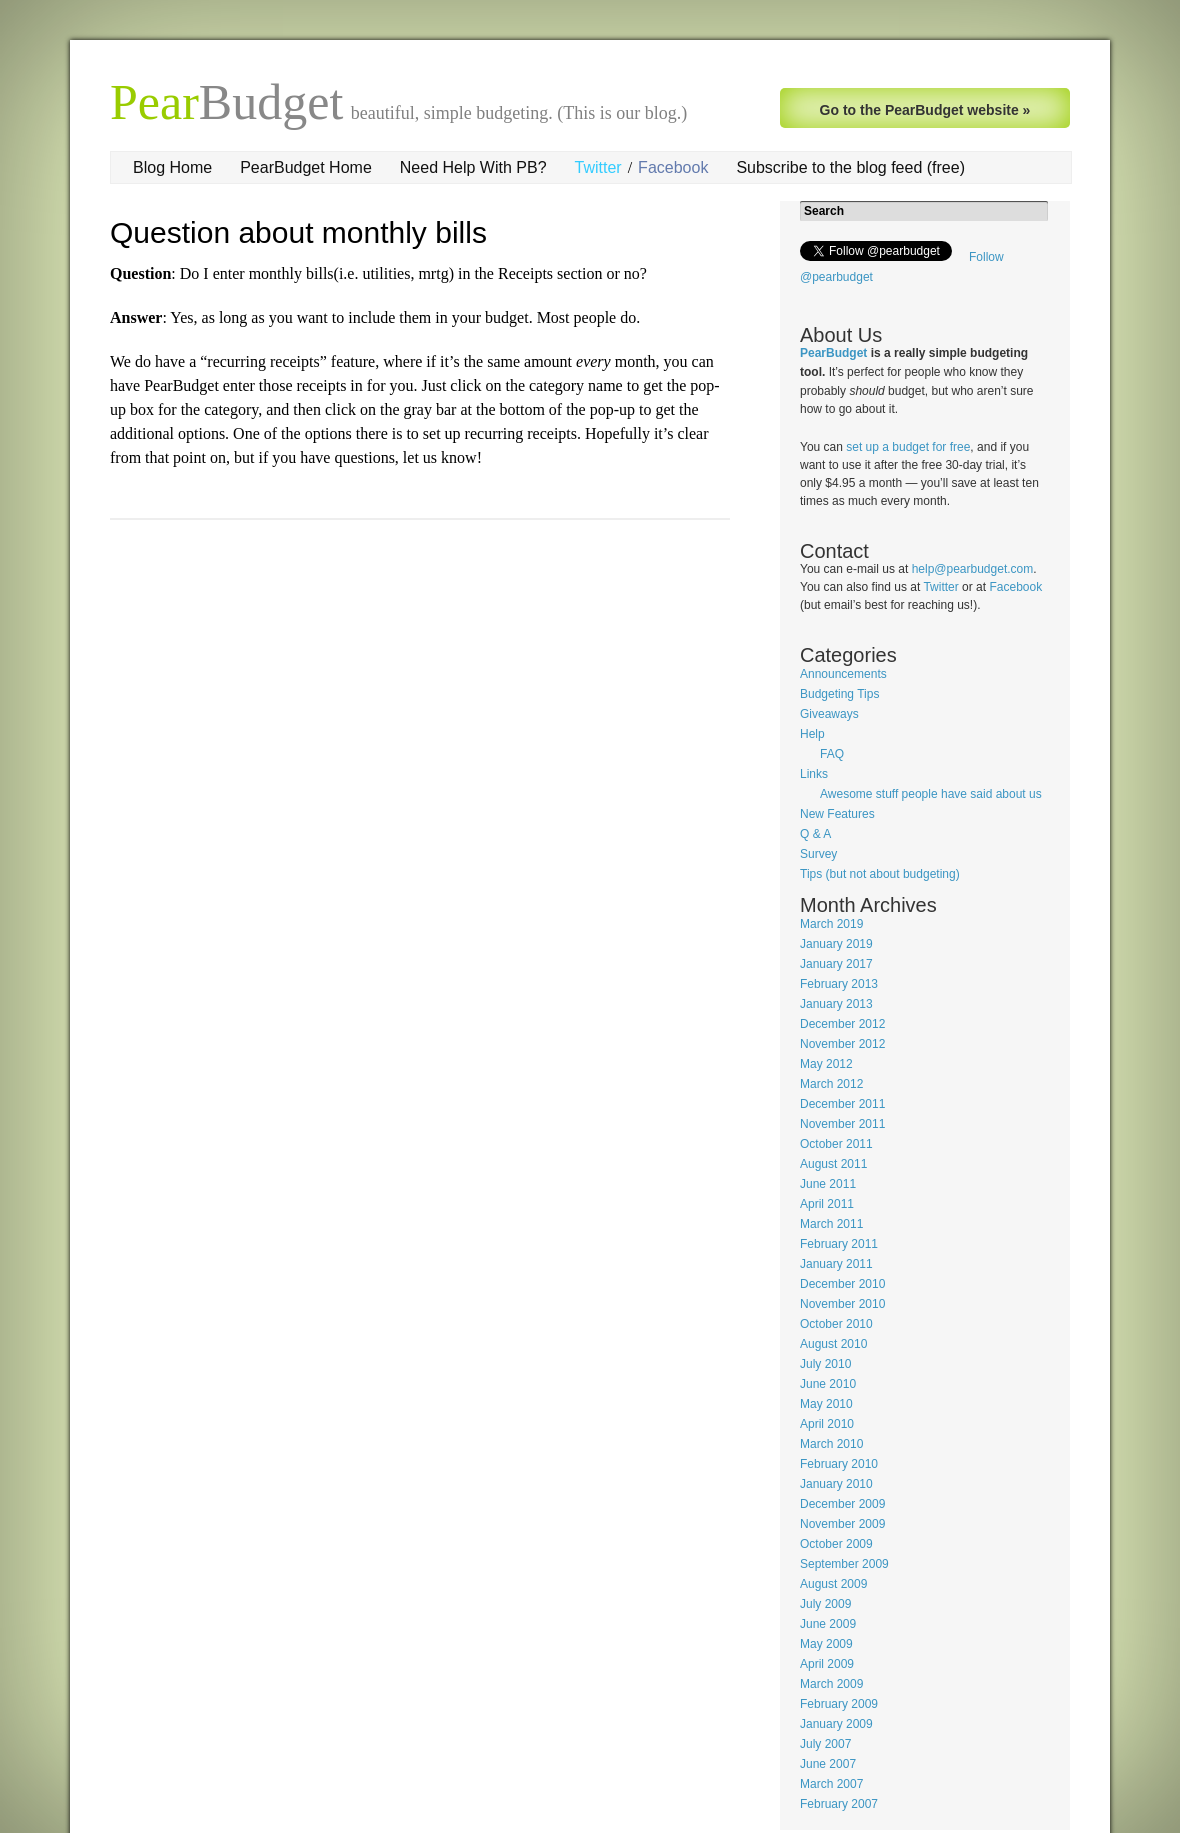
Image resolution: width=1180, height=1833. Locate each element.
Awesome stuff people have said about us (931, 794)
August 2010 (833, 1344)
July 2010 (825, 1364)
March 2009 (831, 1684)
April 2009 (827, 1664)
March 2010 (831, 1444)
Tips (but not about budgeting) (880, 874)
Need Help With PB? (473, 167)
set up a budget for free (908, 447)
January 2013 (836, 1004)
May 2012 (826, 1064)
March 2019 (831, 924)
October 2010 (836, 1324)
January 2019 (836, 944)
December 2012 (842, 1024)
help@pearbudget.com (973, 569)
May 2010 (826, 1404)
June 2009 (828, 1624)
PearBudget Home (306, 167)
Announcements (843, 674)
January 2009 (836, 1724)
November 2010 (842, 1304)
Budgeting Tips (839, 694)
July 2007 (825, 1744)
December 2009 (842, 1504)
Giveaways (829, 714)
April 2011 (827, 1204)
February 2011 (839, 1244)
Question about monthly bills (298, 232)
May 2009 (826, 1644)
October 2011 (836, 1144)
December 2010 (842, 1284)
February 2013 (839, 984)
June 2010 (828, 1384)
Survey (818, 854)
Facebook (673, 167)
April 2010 (827, 1424)
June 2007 (828, 1764)
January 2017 (836, 964)
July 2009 (825, 1604)
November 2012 (842, 1044)
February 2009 (839, 1704)
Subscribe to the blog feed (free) (850, 167)
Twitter (598, 167)
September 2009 (844, 1564)
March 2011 (831, 1224)
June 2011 (828, 1184)
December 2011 (842, 1104)
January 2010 (836, 1484)
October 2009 (836, 1544)
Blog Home (172, 167)
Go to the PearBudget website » (925, 110)
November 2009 (842, 1524)
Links (814, 774)
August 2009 (833, 1584)
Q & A (815, 834)
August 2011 (833, 1164)
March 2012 (831, 1084)
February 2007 (839, 1804)
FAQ (832, 754)
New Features (837, 814)
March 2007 (831, 1784)
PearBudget (833, 353)
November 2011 (842, 1124)
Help (812, 734)
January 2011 (836, 1264)
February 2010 (839, 1464)
